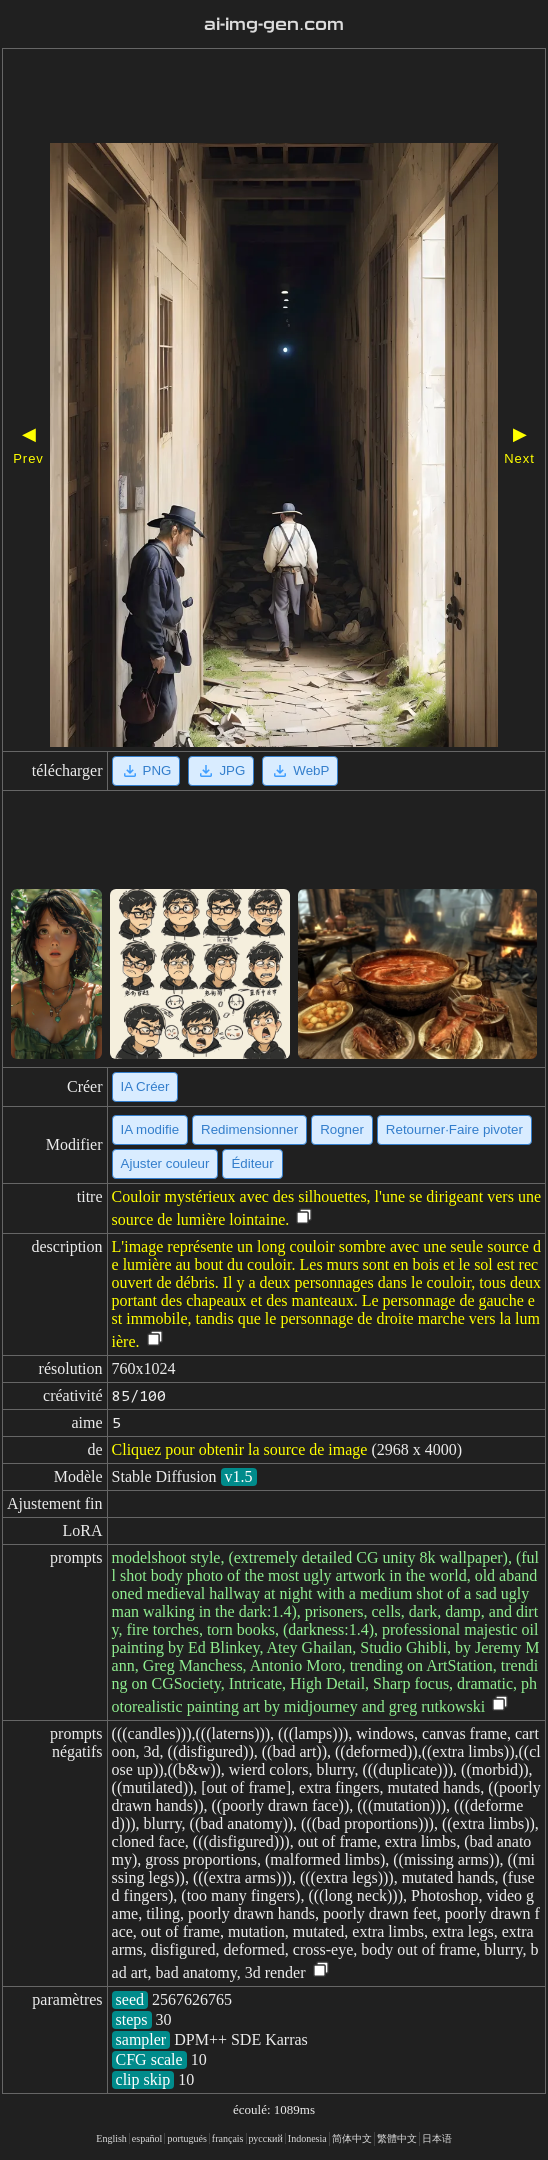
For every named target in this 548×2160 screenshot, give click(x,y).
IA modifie (150, 1129)
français (228, 2138)
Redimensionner (249, 1129)
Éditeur (252, 1163)
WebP (300, 771)
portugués (186, 2138)
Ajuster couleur (165, 1163)
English (111, 2138)
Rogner (342, 1129)
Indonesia (307, 2138)
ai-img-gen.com (274, 24)
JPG (221, 771)
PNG (146, 771)
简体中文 (352, 2138)
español (147, 2138)
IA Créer (145, 1086)
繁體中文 (397, 2138)
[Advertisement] (274, 98)
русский (266, 2138)
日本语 (437, 2138)
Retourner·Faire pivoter (454, 1129)
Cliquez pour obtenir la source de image (240, 1449)
